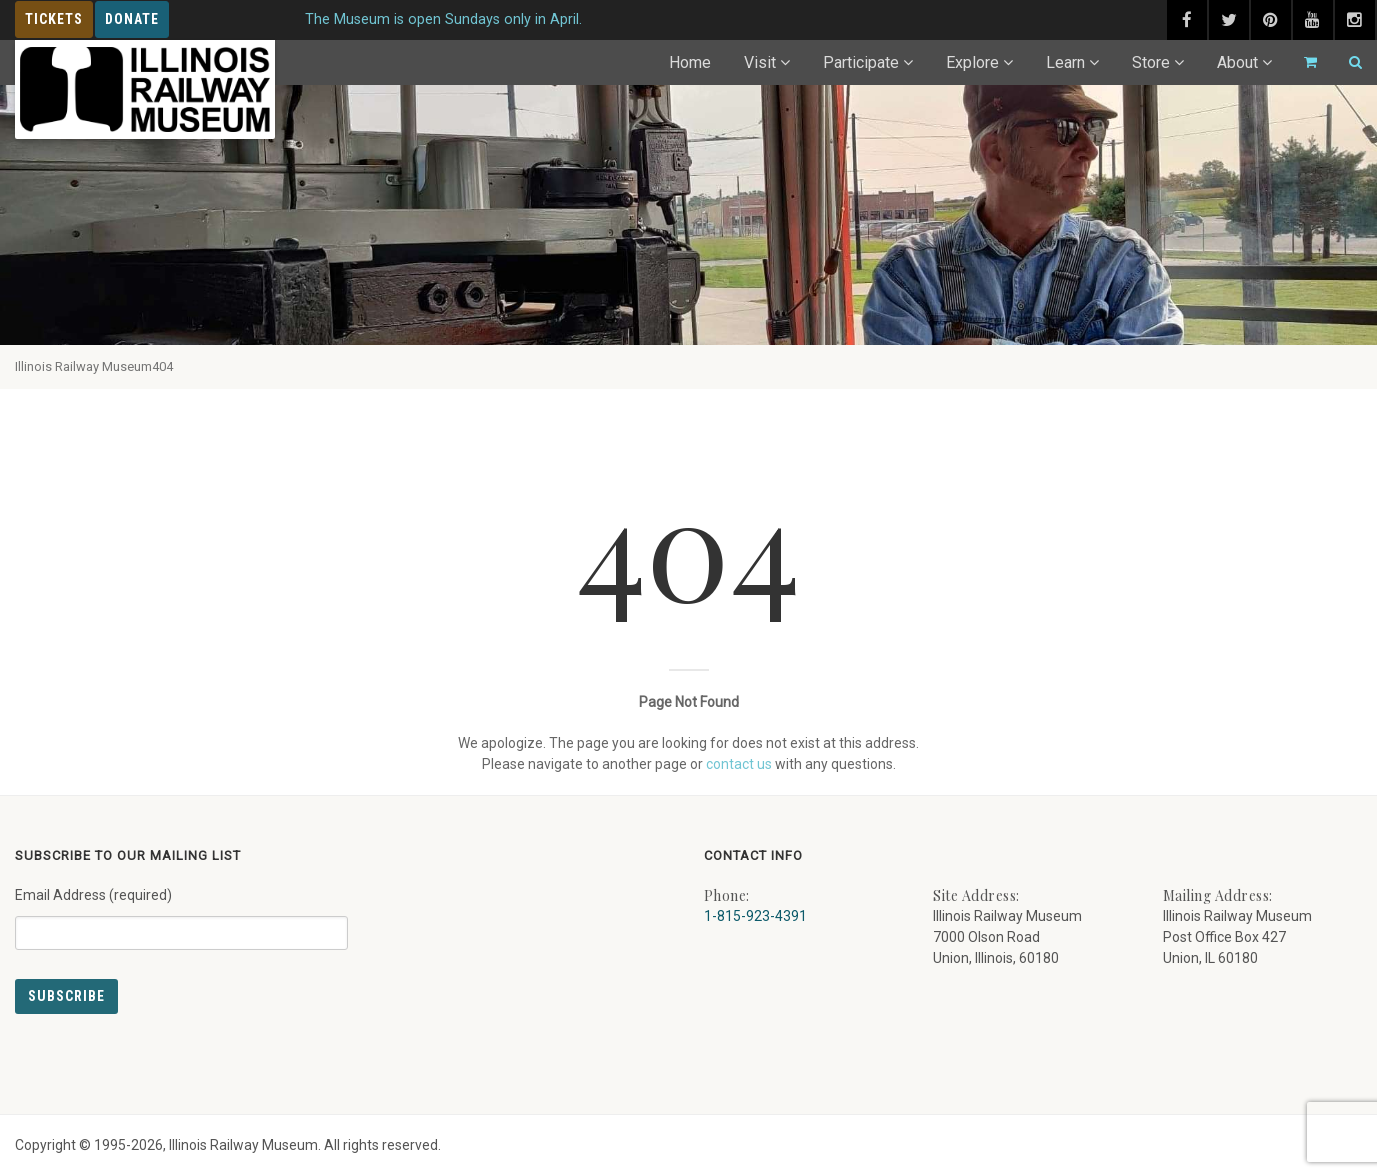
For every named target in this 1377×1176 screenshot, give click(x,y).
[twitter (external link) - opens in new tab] (1229, 20)
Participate (861, 62)
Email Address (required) (181, 911)
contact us (739, 764)
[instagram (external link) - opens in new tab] (1355, 20)
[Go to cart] (1302, 62)
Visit (760, 62)
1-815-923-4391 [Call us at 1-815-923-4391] (755, 916)
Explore (972, 62)
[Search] (1347, 62)
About (1237, 62)
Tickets (54, 19)
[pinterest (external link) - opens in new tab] (1271, 20)
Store (1151, 62)
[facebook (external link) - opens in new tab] (1187, 20)
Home (690, 62)
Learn (1065, 62)
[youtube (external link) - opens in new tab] (1313, 20)
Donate (132, 19)
